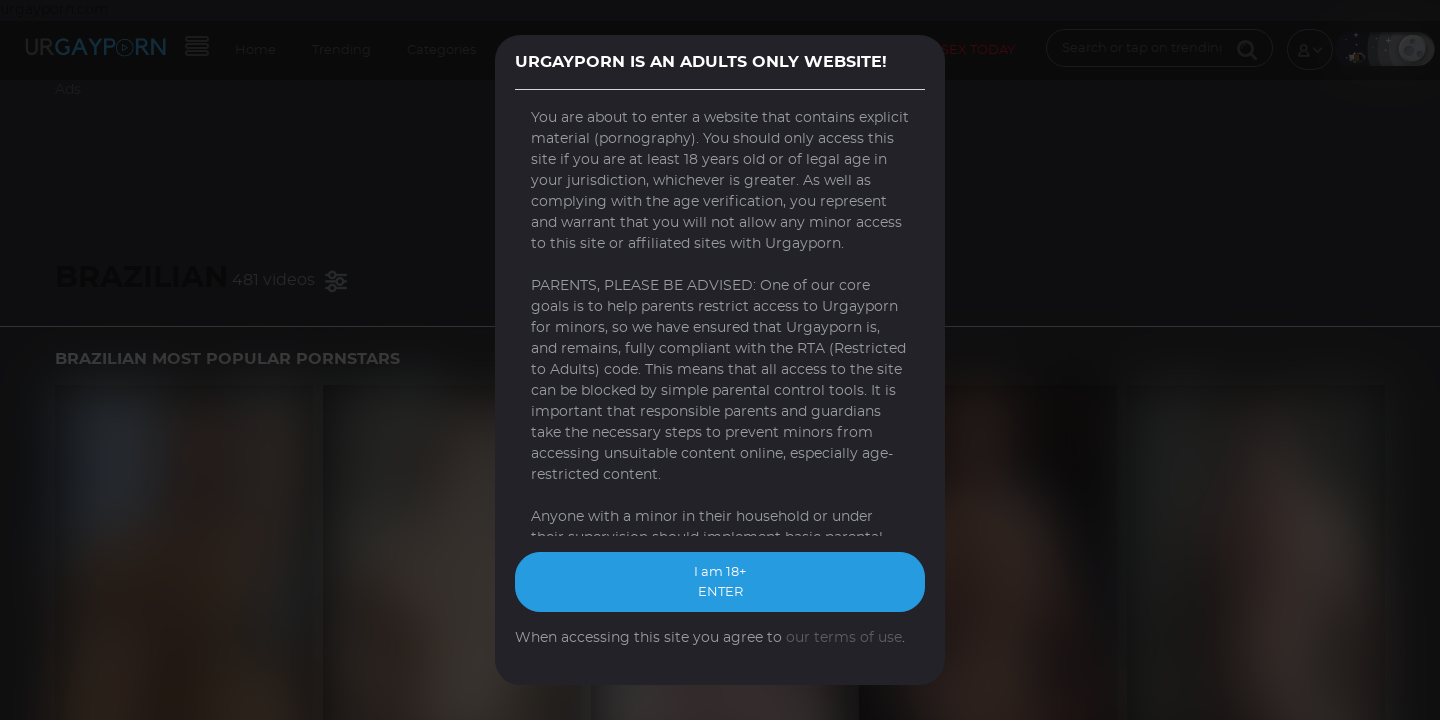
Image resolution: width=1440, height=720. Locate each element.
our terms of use (844, 638)
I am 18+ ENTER (720, 582)
